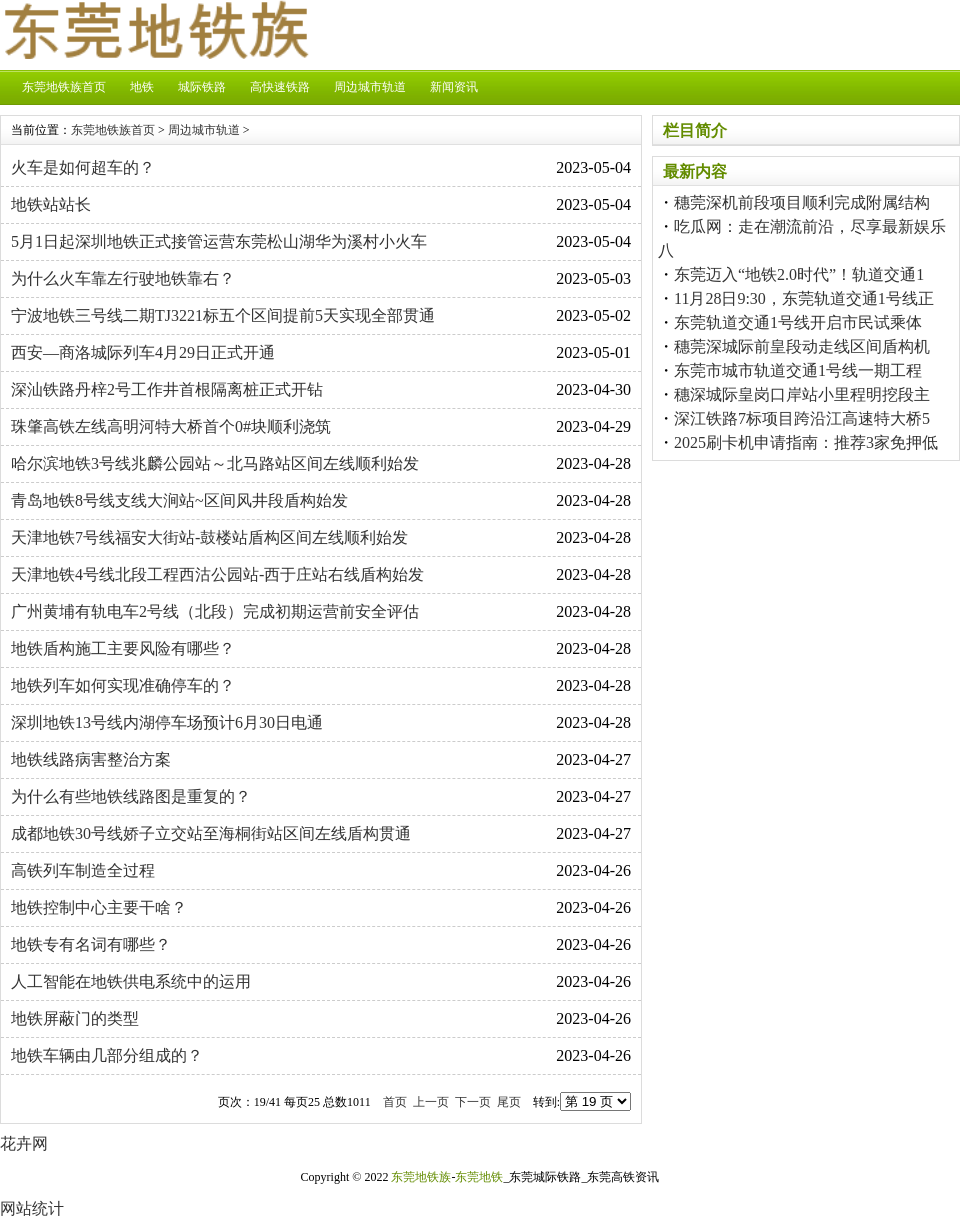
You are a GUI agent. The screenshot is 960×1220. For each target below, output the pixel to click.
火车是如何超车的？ (83, 167)
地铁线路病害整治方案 (91, 759)
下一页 (473, 1102)
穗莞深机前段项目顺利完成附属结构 (802, 202)
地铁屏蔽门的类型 (75, 1018)
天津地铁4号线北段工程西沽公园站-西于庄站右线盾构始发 (217, 574)
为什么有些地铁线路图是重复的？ (131, 796)
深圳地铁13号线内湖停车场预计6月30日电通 (167, 722)
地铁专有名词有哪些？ (91, 944)
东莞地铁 (479, 1177)
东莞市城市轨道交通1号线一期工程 (798, 370)
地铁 (142, 87)
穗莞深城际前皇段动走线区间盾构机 (802, 346)
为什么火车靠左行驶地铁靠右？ (123, 278)
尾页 (509, 1102)
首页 (395, 1102)
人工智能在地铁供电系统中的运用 (131, 981)
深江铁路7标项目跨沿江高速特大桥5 (802, 418)
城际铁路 (202, 87)
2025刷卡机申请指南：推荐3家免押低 (806, 442)
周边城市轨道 (370, 87)
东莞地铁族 (421, 1177)
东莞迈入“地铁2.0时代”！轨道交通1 (799, 274)
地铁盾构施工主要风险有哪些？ (123, 648)
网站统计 (32, 1208)
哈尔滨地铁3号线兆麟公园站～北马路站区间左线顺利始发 (215, 463)
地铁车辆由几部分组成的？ (107, 1055)
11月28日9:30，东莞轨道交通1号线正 (804, 298)
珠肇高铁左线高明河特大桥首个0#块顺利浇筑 (171, 426)
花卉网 (24, 1143)
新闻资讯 (454, 87)
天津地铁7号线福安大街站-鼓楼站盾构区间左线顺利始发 (209, 537)
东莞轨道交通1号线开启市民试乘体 (798, 322)
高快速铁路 (280, 87)
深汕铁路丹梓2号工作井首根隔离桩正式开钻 (167, 389)
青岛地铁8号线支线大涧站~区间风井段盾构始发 (179, 500)
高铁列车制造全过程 (83, 870)
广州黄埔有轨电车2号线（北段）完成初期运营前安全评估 (215, 611)
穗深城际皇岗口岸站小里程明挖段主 (802, 394)
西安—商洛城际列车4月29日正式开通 (143, 352)
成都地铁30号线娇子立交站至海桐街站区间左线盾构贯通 (211, 833)
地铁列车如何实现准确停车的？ (123, 685)
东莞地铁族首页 (64, 87)
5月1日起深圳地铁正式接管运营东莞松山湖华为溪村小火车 (219, 241)
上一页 (431, 1102)
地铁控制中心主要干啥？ (99, 907)
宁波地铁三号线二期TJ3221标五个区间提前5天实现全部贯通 (223, 315)
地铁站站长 (51, 204)
